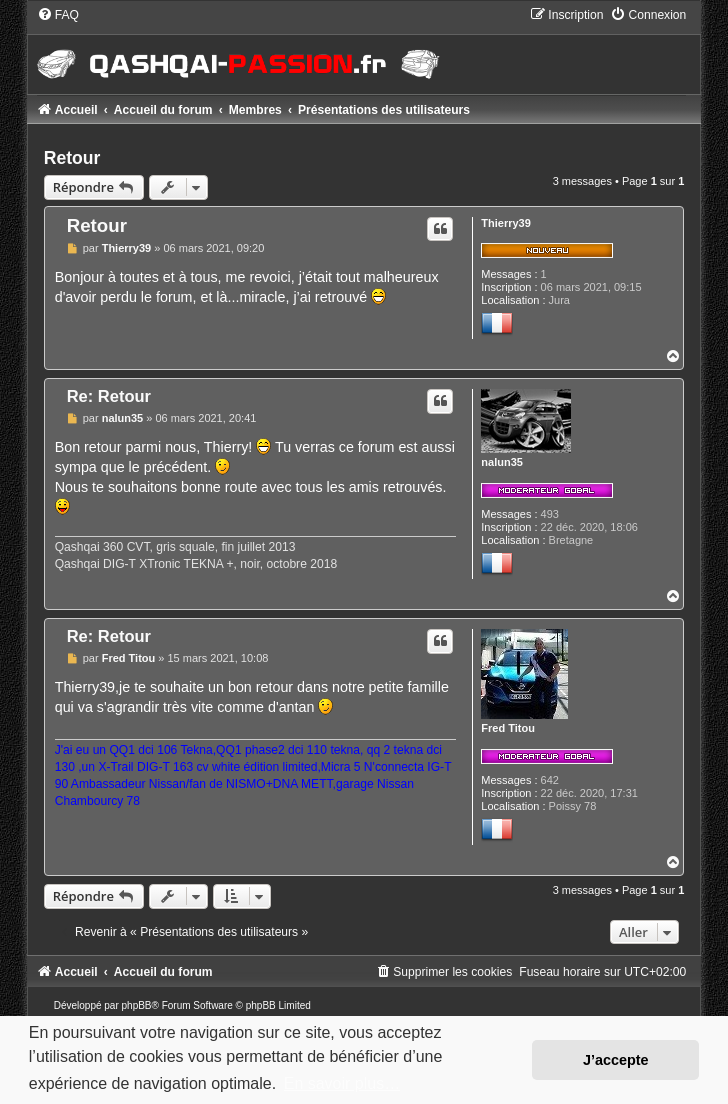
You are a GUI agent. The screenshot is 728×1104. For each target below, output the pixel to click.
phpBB (137, 1005)
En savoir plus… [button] (342, 1083)
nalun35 (502, 462)
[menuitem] (58, 15)
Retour (72, 158)
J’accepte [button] (616, 1060)
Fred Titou (508, 728)
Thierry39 (506, 223)
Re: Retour (109, 396)
